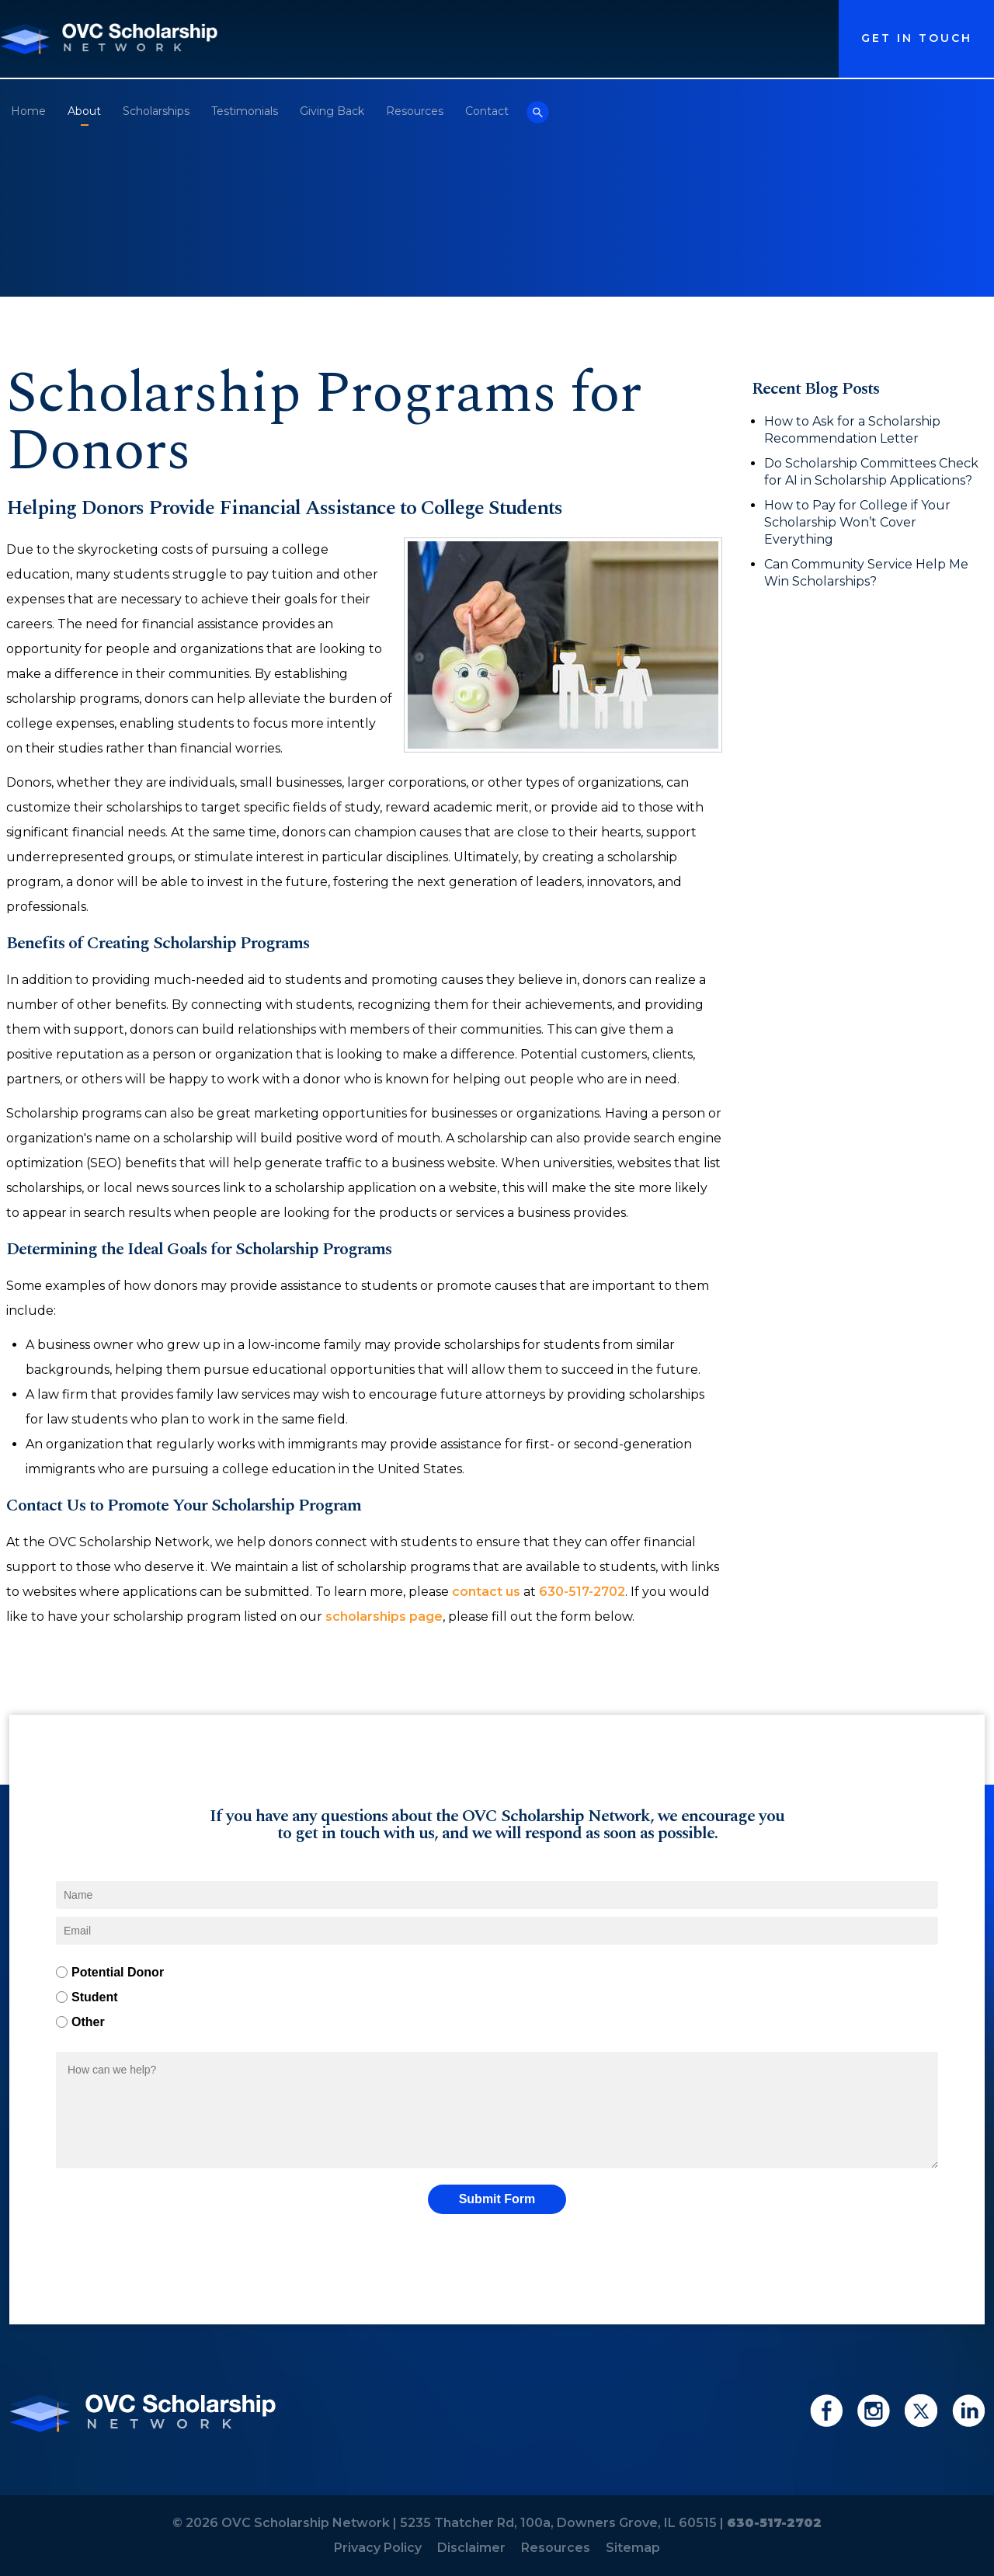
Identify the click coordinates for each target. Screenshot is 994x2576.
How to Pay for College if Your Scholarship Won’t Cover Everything (857, 522)
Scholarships (156, 111)
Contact (487, 111)
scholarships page (384, 1616)
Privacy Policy (378, 2547)
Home (28, 111)
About (84, 111)
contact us (486, 1591)
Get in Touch (916, 38)
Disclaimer (471, 2547)
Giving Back (332, 111)
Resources (414, 111)
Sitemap (633, 2547)
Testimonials (244, 111)
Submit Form (497, 2199)
